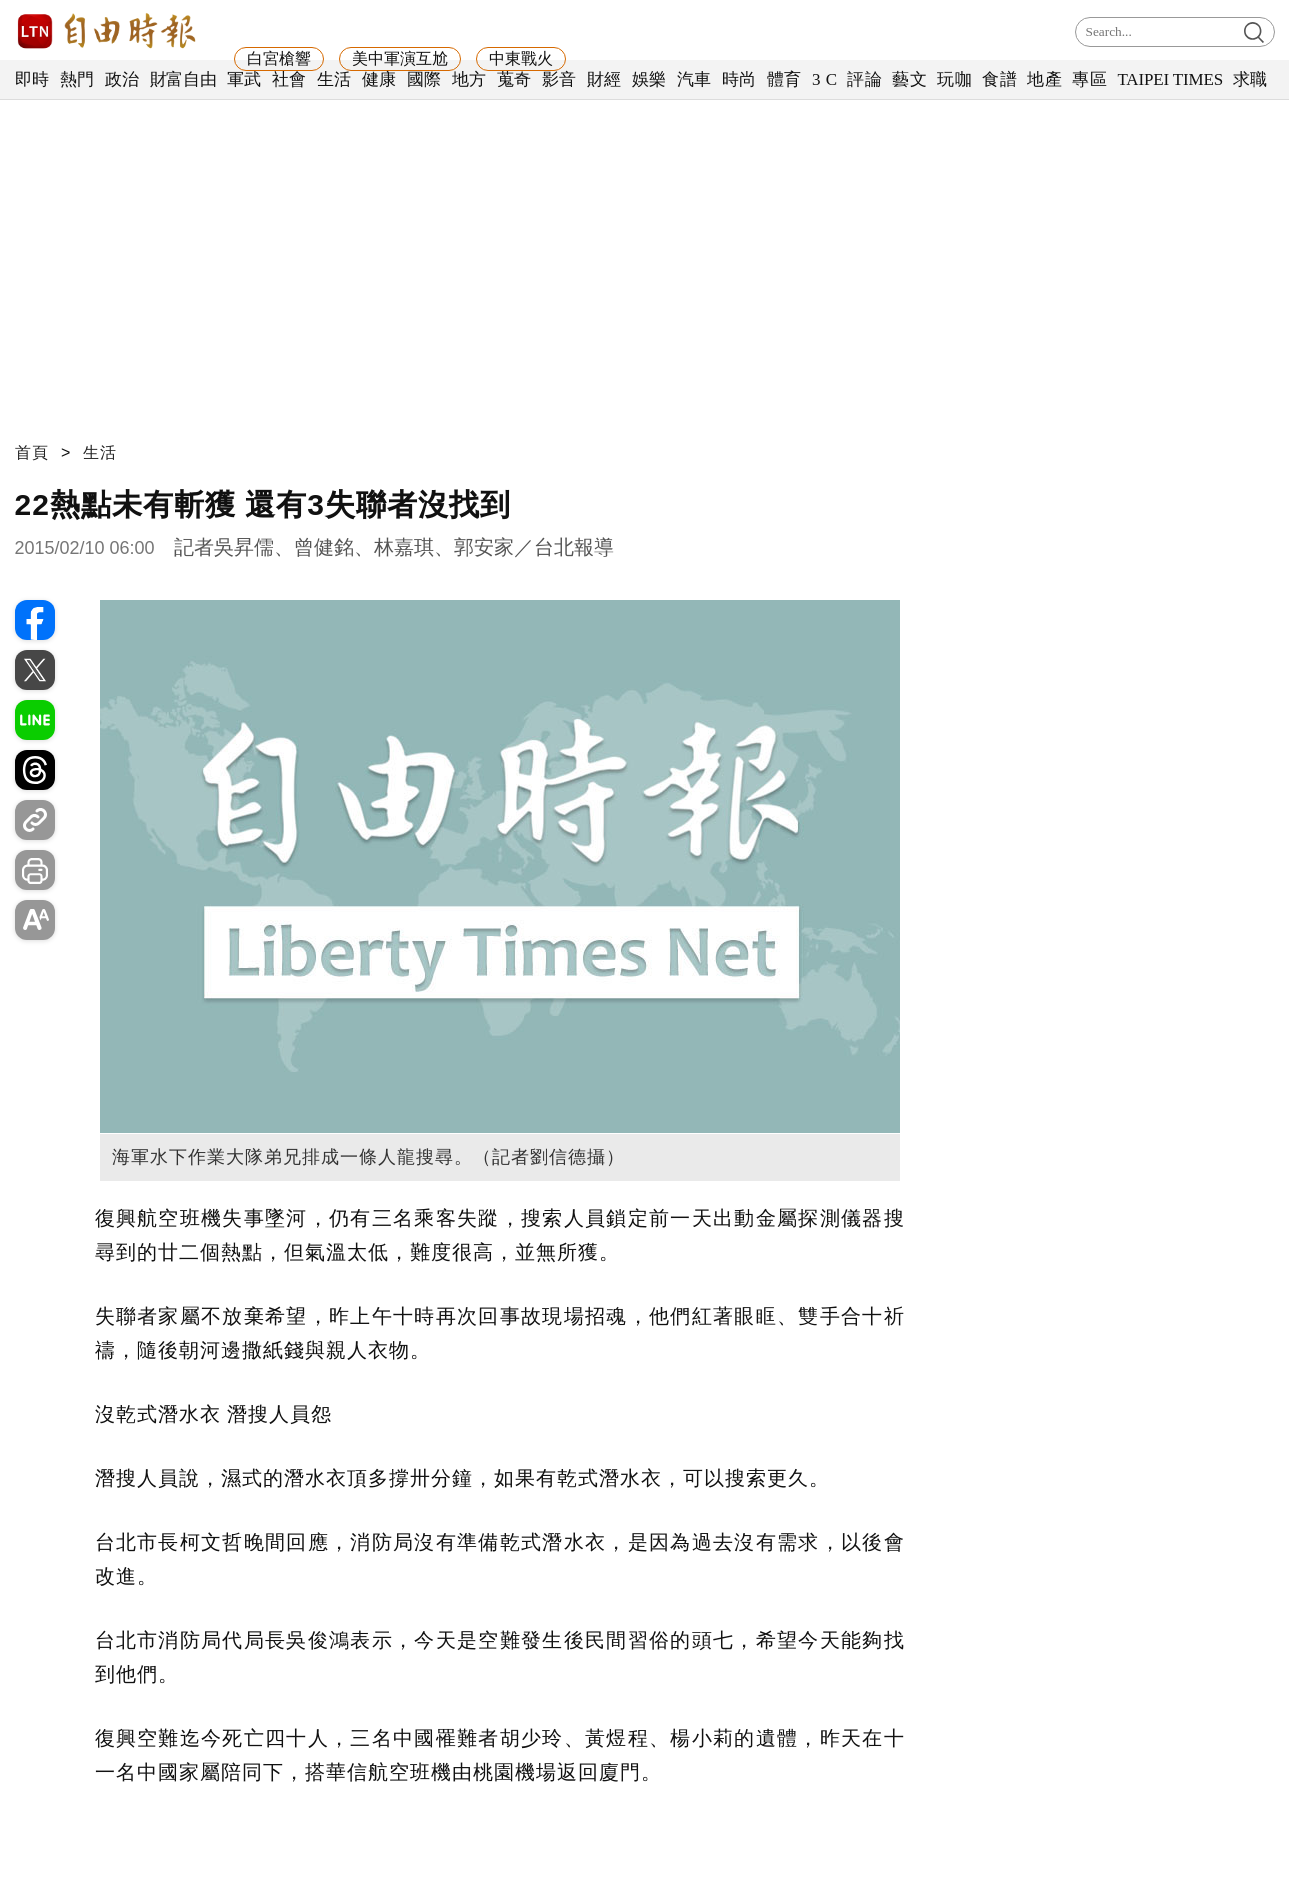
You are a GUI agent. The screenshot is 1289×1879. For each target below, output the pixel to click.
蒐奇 (514, 79)
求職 (1250, 79)
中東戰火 (521, 58)
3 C (825, 79)
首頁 (32, 452)
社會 (289, 79)
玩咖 (954, 79)
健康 (379, 79)
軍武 (244, 79)
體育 (784, 79)
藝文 (909, 79)
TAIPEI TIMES (1169, 79)
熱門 (77, 79)
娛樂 (649, 79)
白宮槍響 (279, 58)
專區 (1089, 79)
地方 (469, 79)
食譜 (999, 79)
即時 (32, 79)
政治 (122, 79)
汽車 (694, 79)
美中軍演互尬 (400, 58)
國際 (424, 79)
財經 (604, 79)
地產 (1044, 79)
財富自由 (183, 79)
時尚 (739, 79)
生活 (334, 79)
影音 (559, 79)
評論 (864, 79)
